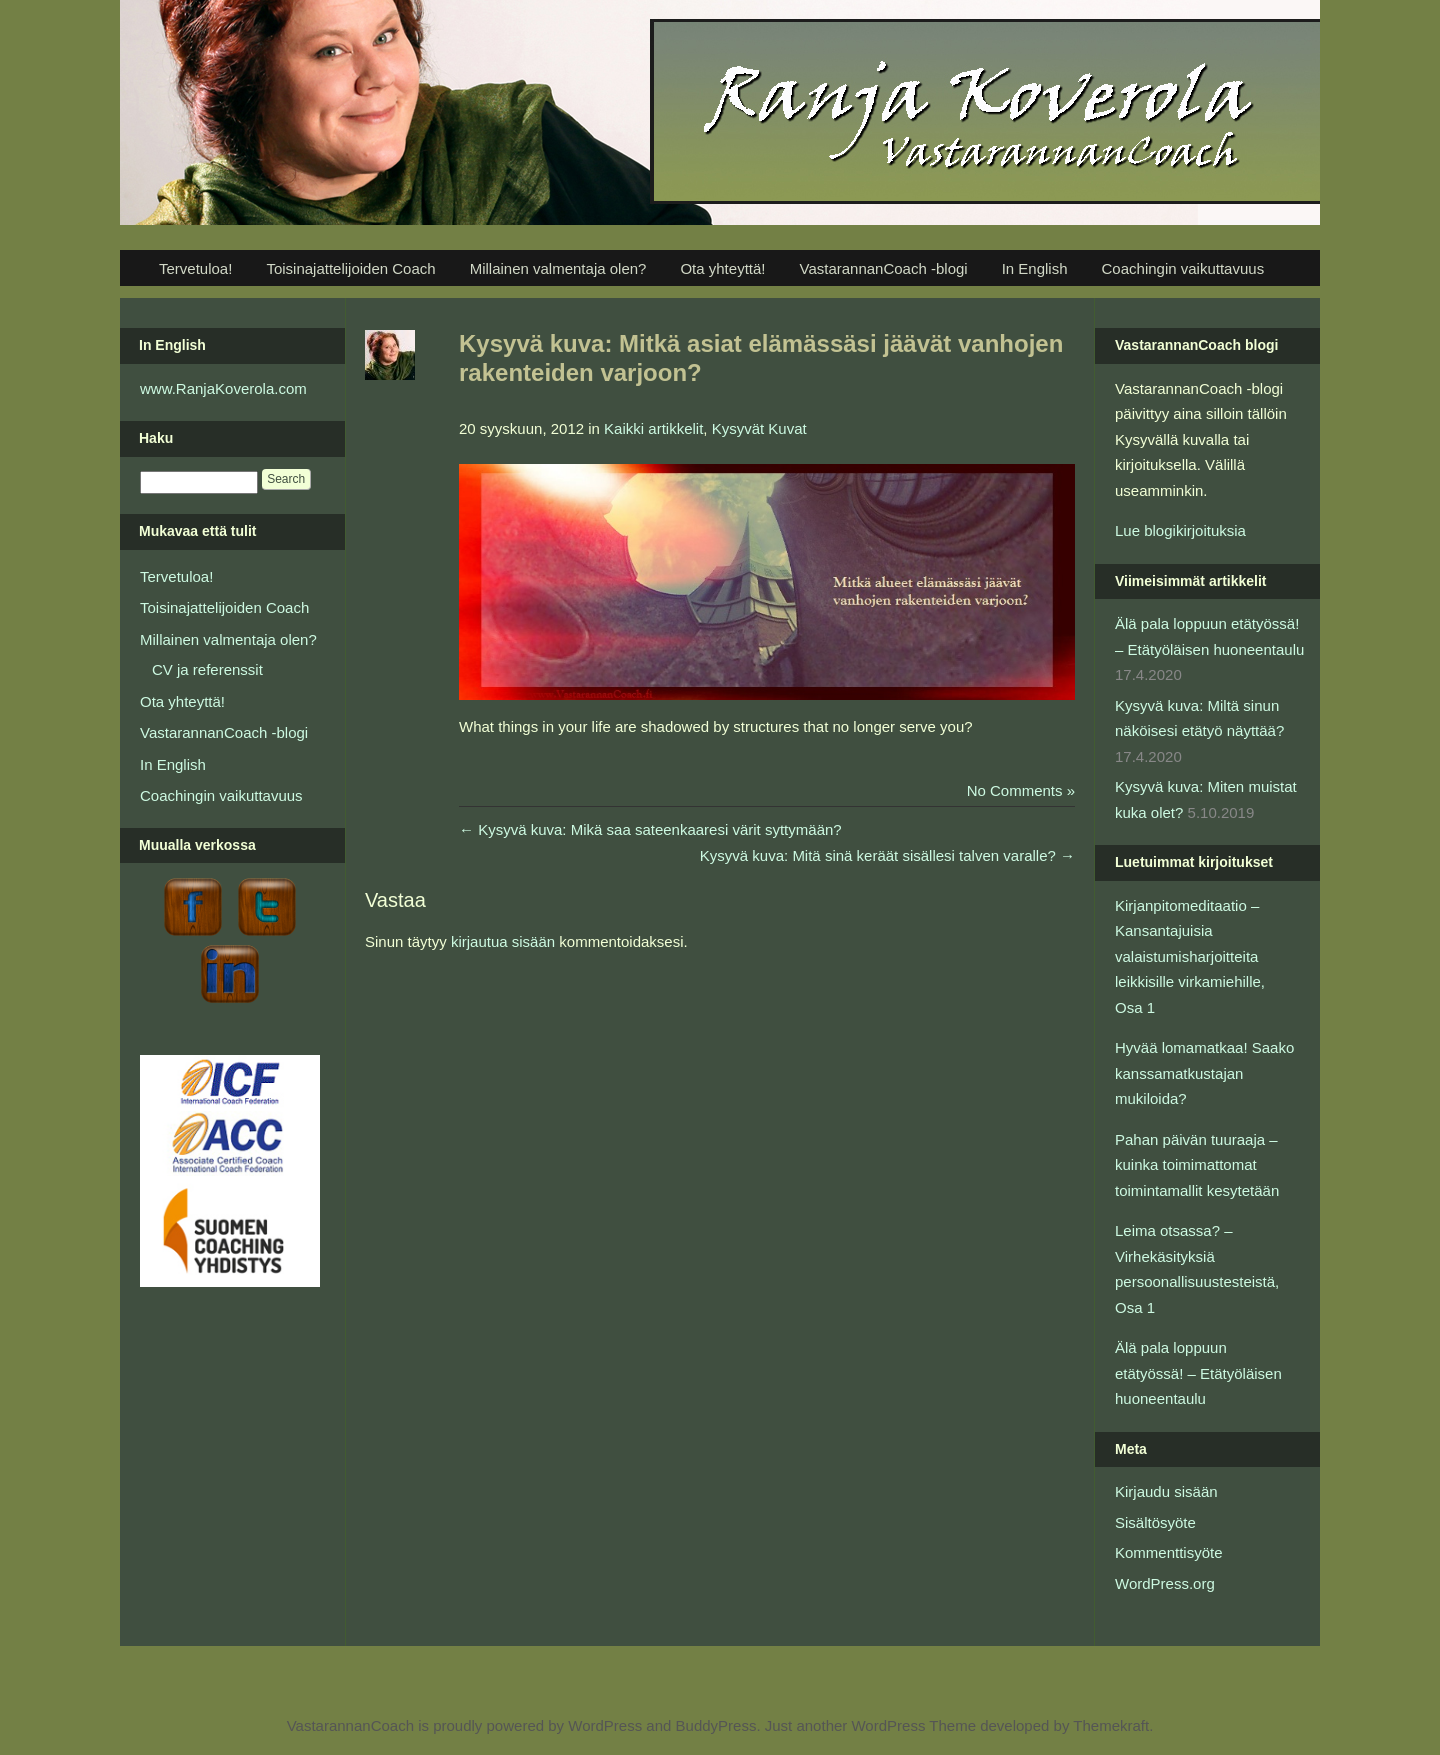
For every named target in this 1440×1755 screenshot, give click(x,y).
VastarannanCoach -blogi (883, 268)
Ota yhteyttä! (722, 268)
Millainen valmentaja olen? (558, 268)
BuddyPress (716, 1725)
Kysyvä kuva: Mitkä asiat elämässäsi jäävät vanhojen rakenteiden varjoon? (761, 358)
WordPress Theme (913, 1725)
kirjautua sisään (503, 941)
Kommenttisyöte (1169, 1552)
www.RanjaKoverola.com (223, 388)
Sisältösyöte (1155, 1522)
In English (1035, 268)
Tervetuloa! (195, 268)
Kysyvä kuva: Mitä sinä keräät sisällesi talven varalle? (887, 855)
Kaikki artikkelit (653, 428)
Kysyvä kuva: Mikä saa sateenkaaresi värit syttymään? (650, 829)
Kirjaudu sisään (1166, 1491)
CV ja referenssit (207, 669)
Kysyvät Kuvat (759, 428)
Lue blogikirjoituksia (1180, 530)
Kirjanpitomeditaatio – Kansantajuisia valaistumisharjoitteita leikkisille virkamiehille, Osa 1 (1190, 956)
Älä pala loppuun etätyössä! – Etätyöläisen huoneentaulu (1198, 1373)
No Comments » (1021, 790)
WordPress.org (1165, 1583)
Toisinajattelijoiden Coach (350, 268)
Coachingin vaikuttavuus (1183, 268)
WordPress (605, 1725)
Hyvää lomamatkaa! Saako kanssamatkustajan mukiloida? (1204, 1073)
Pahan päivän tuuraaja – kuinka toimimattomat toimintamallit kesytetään (1197, 1165)
